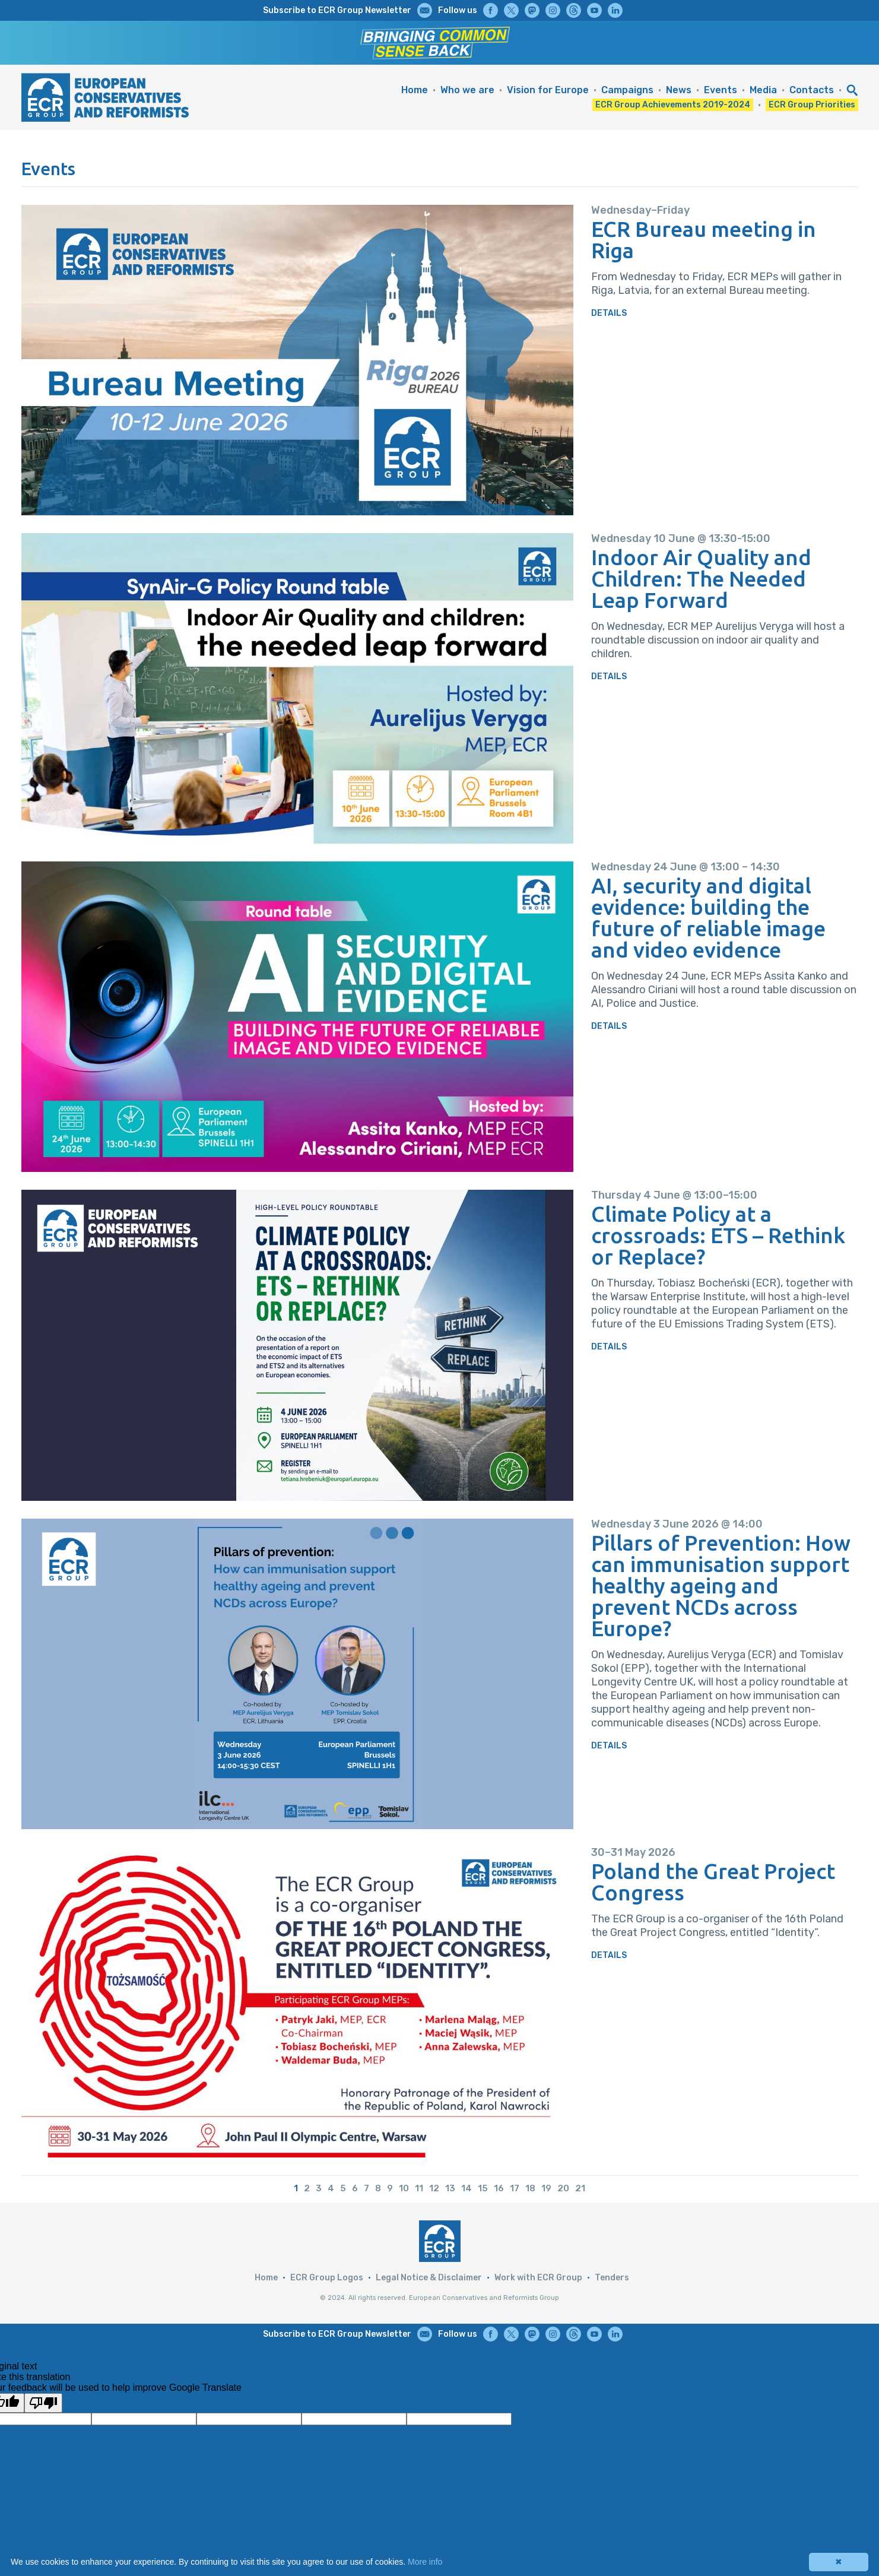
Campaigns (627, 90)
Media (763, 90)
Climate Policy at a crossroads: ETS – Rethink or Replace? (718, 1235)
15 (483, 2188)
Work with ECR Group (538, 2278)
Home (414, 90)
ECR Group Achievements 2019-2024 (672, 105)
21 (580, 2188)
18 (530, 2188)
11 (419, 2188)
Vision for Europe (548, 90)
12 (434, 2188)
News (678, 90)
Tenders (612, 2278)
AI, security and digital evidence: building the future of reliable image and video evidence (708, 918)
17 (514, 2188)
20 (563, 2188)
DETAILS (609, 313)
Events (720, 90)
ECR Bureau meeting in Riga (703, 239)
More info (425, 2562)
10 (404, 2188)
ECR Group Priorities (812, 105)
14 (466, 2188)
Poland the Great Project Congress (713, 1882)
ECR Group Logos (326, 2278)
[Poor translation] (43, 2403)
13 (450, 2188)
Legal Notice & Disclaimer (429, 2278)
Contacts (811, 90)
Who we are (467, 90)
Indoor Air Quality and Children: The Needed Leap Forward (701, 579)
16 (499, 2188)
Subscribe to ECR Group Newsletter (337, 10)
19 (546, 2188)
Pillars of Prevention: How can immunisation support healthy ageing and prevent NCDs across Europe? (721, 1585)
